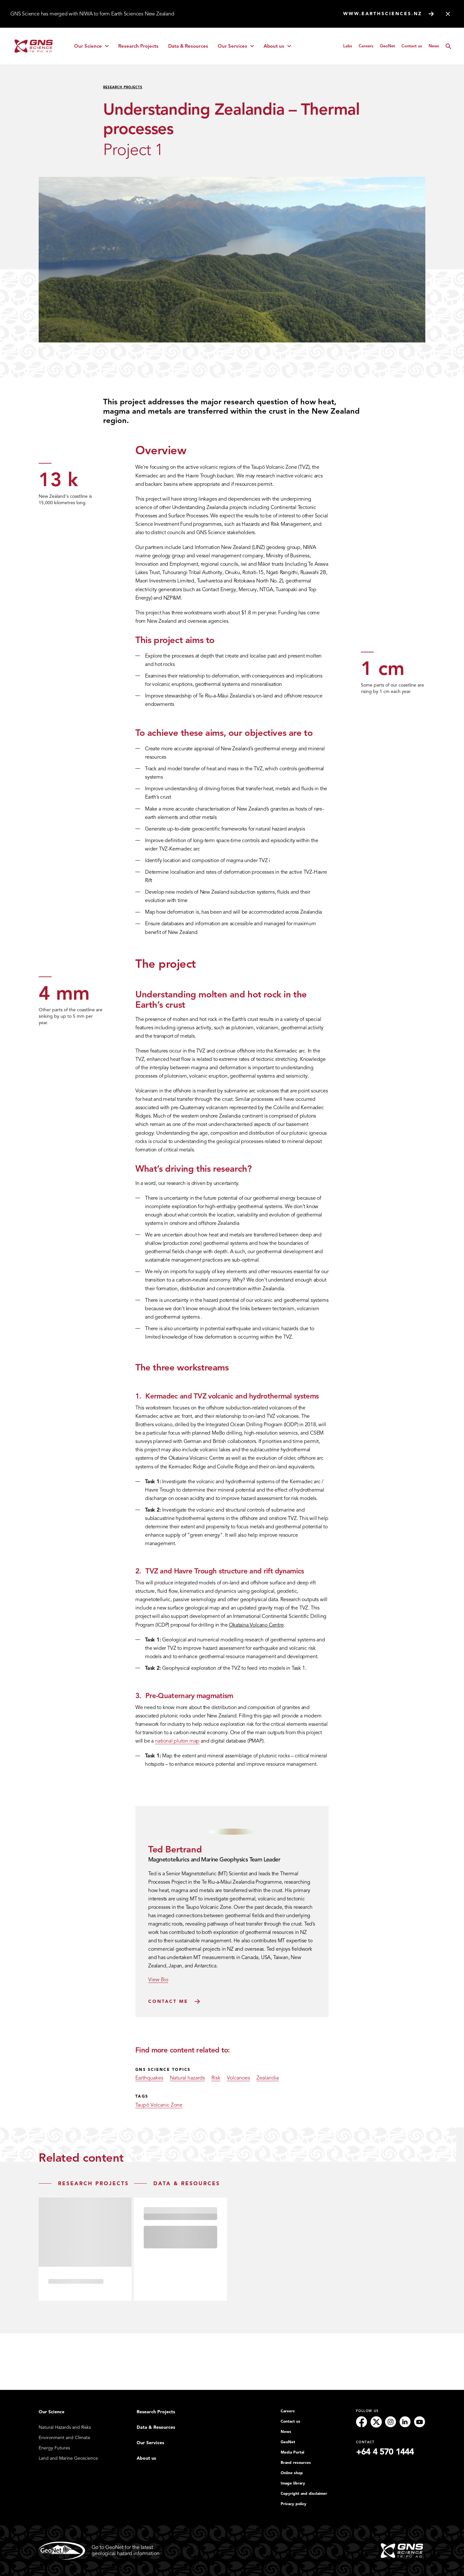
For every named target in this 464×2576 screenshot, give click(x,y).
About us (279, 47)
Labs (347, 45)
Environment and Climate (64, 2437)
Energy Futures (54, 2448)
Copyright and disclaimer (304, 2494)
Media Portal (292, 2453)
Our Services (238, 47)
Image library (293, 2483)
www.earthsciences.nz (382, 13)
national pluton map (177, 1741)
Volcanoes (238, 2078)
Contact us (411, 45)
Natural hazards (187, 2078)
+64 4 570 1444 (385, 2452)
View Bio (158, 1979)
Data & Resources (188, 46)
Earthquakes (149, 2078)
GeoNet (387, 45)
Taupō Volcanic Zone (158, 2105)
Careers (366, 45)
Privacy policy (293, 2504)
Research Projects (138, 46)
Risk (215, 2078)
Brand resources (296, 2463)
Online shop (292, 2473)
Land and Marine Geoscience (68, 2458)
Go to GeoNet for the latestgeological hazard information (99, 2551)
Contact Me (168, 2001)
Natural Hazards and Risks (65, 2427)
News (434, 45)
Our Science (93, 47)
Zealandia (267, 2078)
